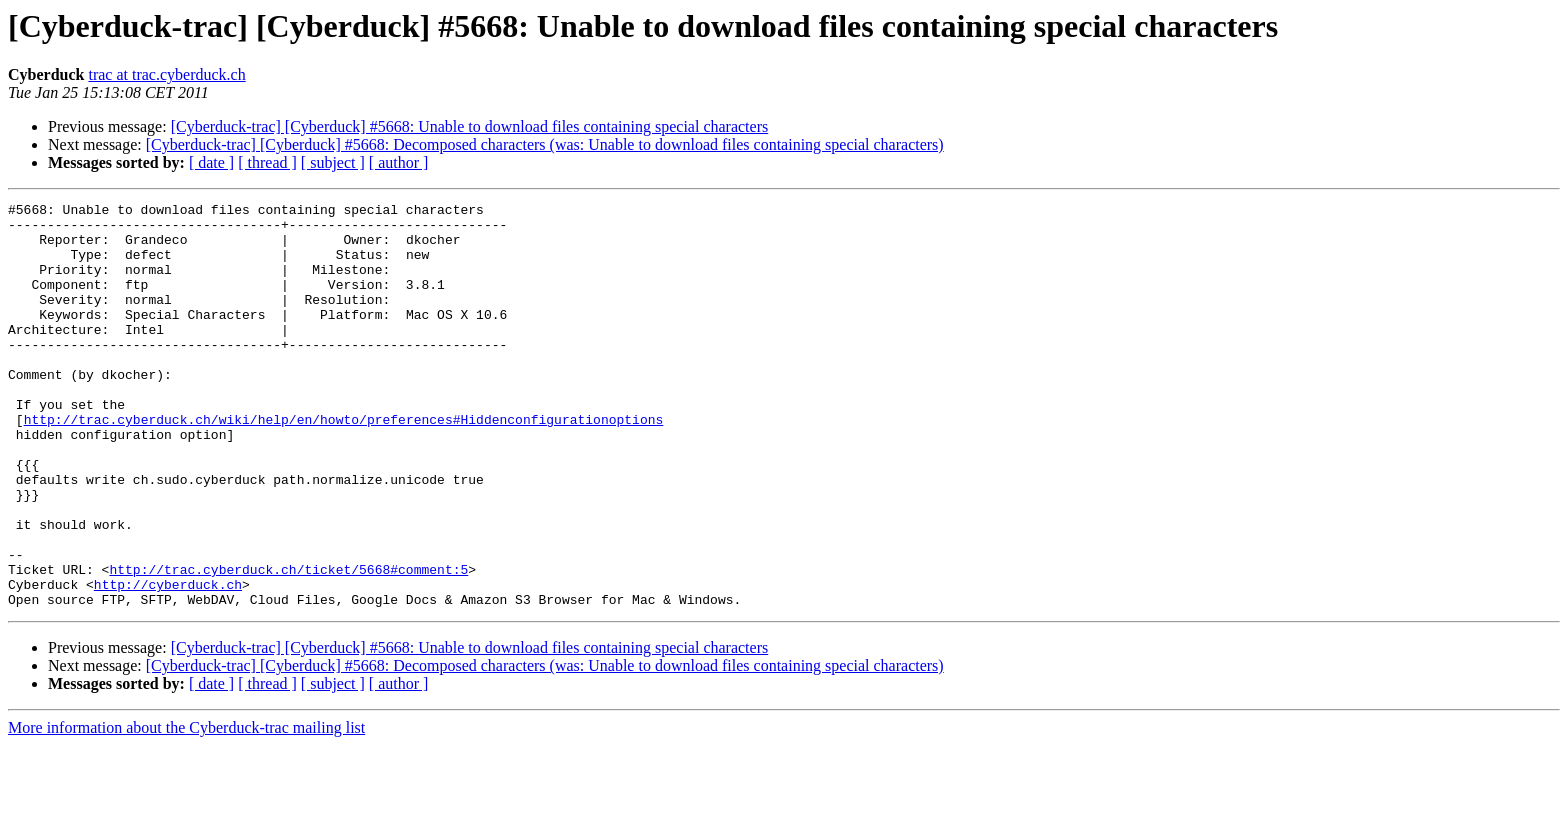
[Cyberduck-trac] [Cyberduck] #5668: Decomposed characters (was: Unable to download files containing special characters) (545, 144)
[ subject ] (333, 162)
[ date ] (211, 162)
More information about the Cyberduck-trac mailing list (186, 808)
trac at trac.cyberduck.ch (166, 74)
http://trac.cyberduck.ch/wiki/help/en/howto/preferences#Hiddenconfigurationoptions (344, 464)
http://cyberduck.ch (168, 662)
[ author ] (399, 162)
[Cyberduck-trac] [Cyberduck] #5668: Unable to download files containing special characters (470, 126)
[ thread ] (267, 162)
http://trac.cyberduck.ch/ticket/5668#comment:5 (288, 644)
